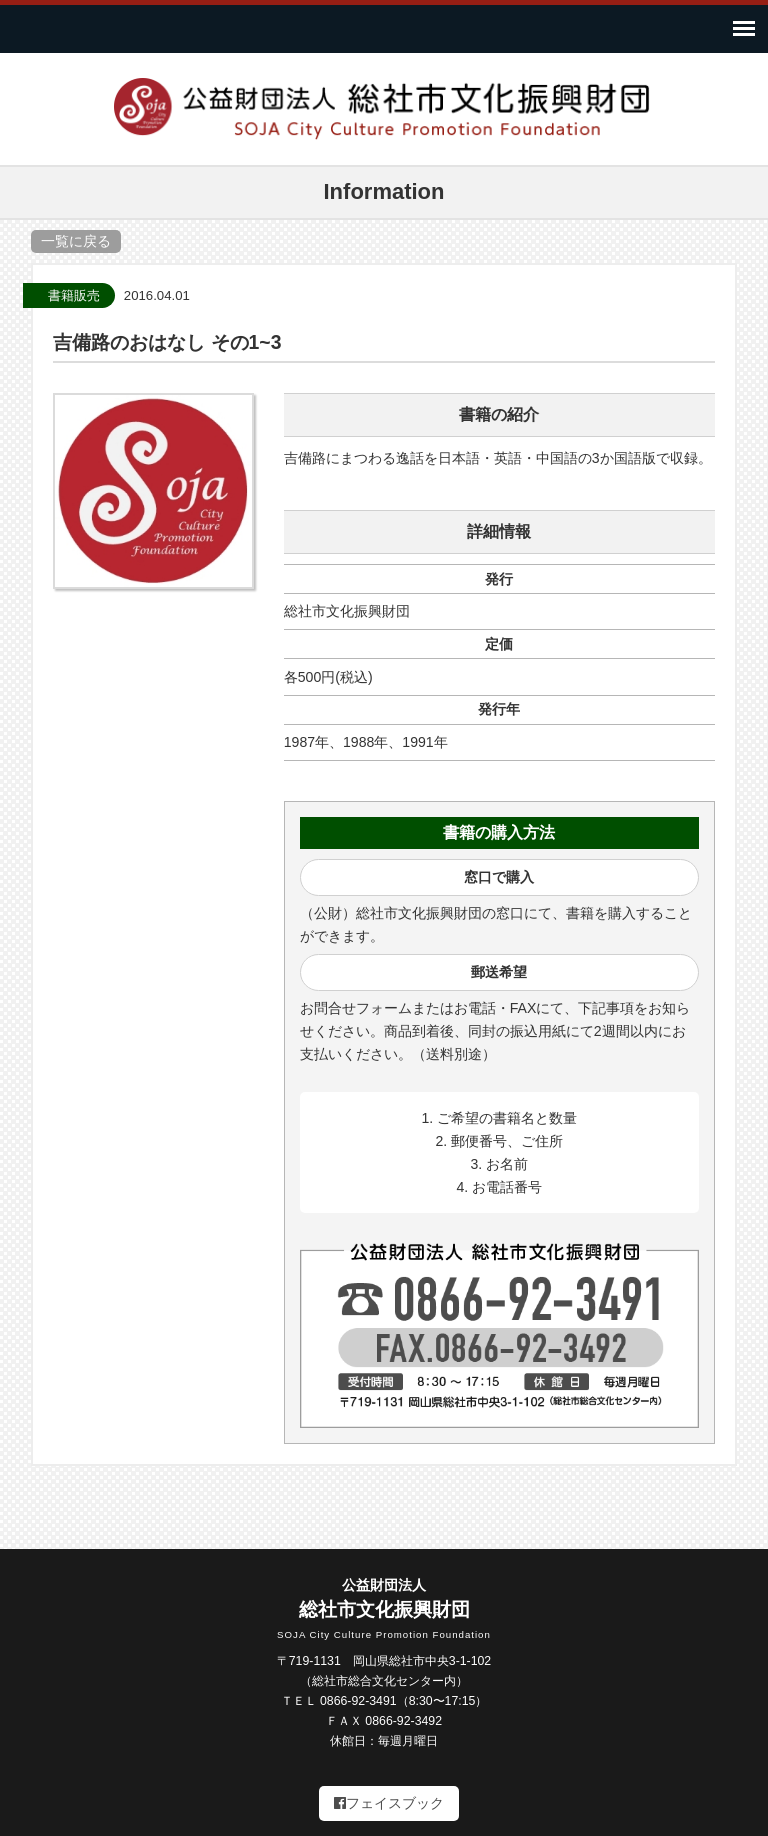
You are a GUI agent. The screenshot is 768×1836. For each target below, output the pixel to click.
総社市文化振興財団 (384, 1610)
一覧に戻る (76, 241)
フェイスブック (389, 1803)
